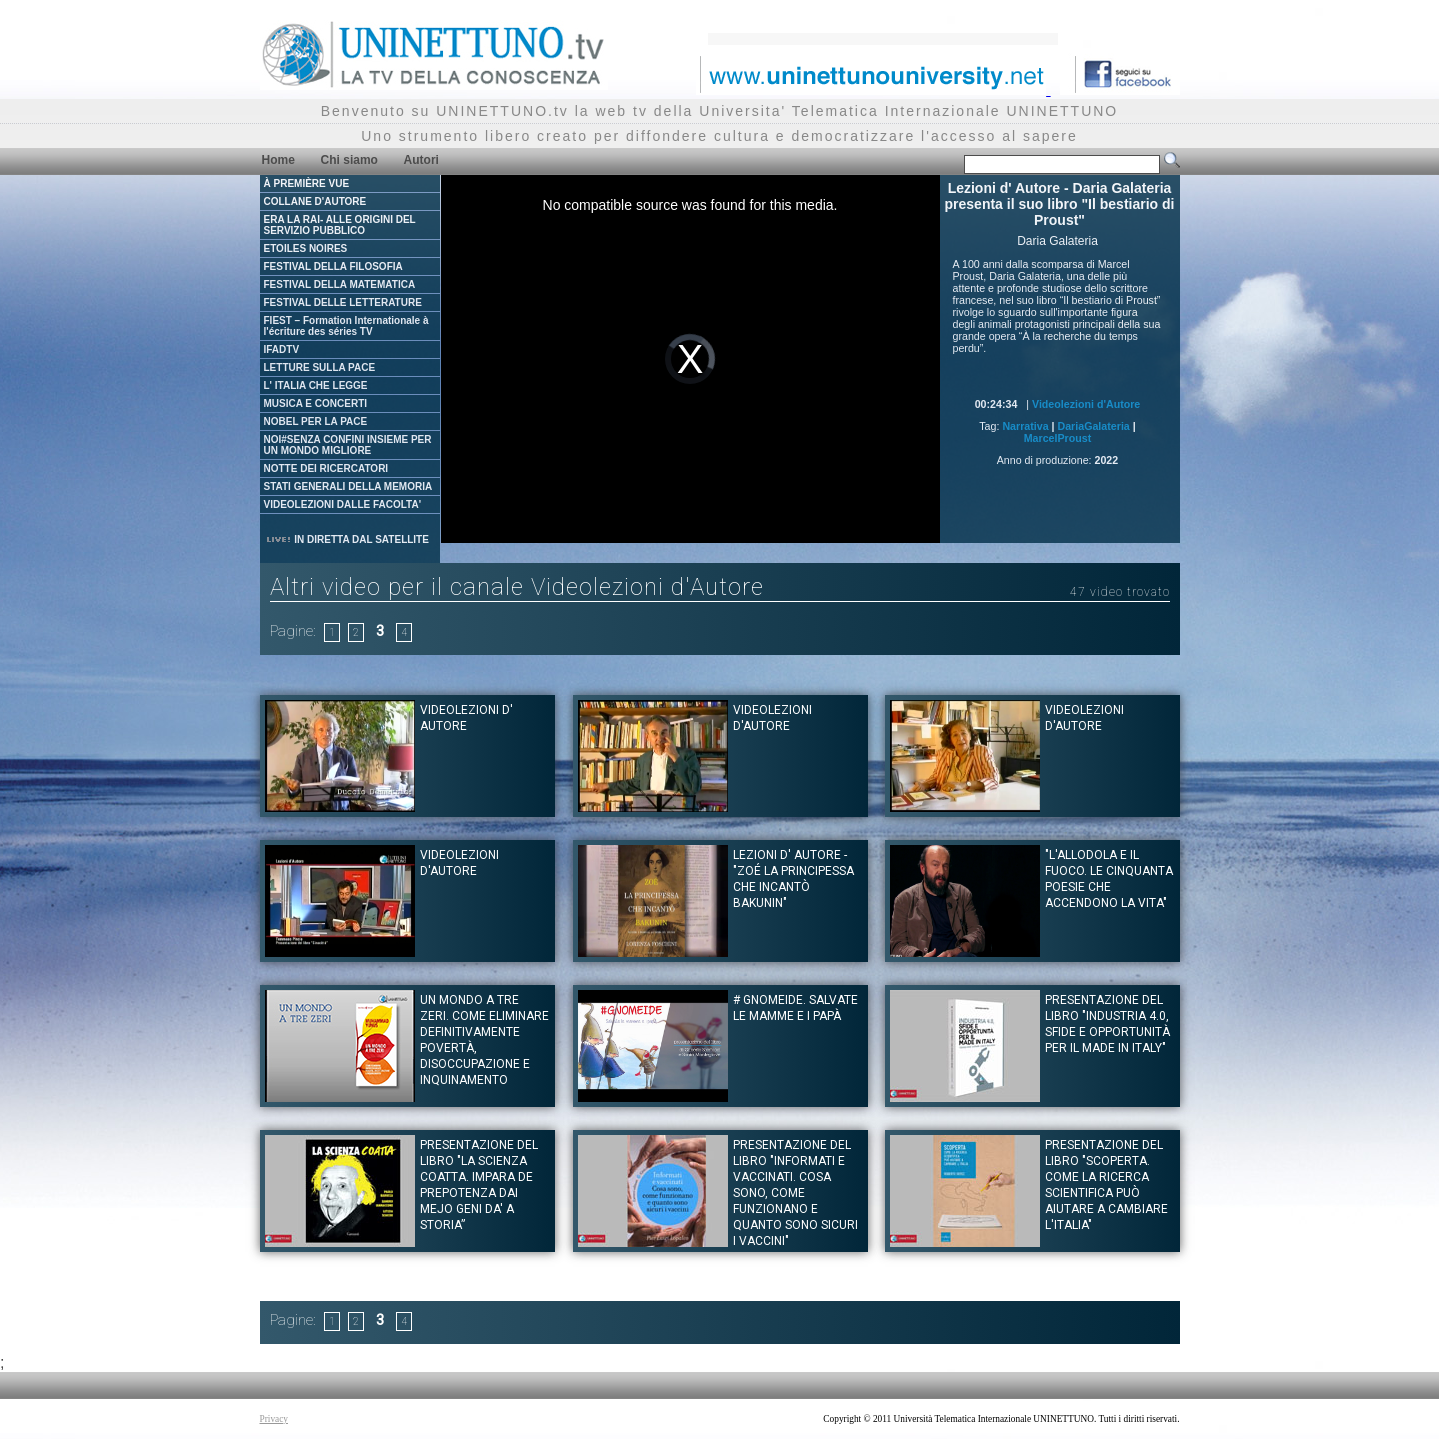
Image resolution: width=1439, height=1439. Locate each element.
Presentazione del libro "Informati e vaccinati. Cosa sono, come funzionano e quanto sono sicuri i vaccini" (795, 1193)
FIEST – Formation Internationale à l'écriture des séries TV (346, 326)
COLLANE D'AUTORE (315, 201)
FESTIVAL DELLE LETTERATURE (343, 302)
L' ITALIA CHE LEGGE (316, 385)
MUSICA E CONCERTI (316, 403)
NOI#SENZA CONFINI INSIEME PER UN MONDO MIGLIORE (348, 445)
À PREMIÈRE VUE (307, 183)
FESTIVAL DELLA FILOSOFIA (333, 266)
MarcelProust (1058, 438)
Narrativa (1025, 426)
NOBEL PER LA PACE (316, 421)
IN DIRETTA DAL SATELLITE (347, 539)
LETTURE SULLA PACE (320, 367)
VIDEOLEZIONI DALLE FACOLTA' (343, 504)
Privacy (274, 1419)
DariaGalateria (1094, 426)
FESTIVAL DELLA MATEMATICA (340, 284)
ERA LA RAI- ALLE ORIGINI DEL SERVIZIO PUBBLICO (340, 225)
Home (278, 160)
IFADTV (282, 349)
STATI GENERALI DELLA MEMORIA (348, 486)
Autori (421, 160)
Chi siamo (349, 160)
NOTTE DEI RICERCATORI (326, 468)
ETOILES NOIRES (306, 248)
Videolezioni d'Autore (1086, 404)
